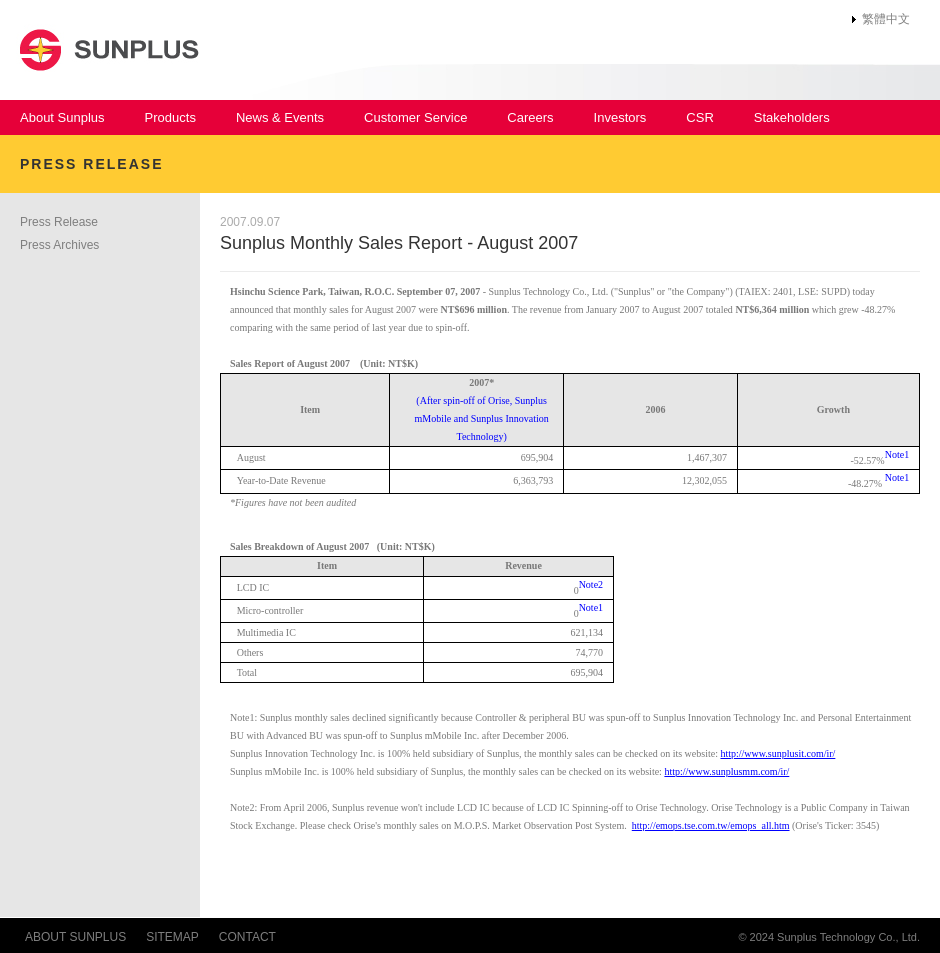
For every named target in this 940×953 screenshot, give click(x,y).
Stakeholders (792, 117)
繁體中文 (886, 19)
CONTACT (247, 937)
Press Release (59, 222)
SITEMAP (172, 937)
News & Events (280, 117)
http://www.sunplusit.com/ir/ (777, 753)
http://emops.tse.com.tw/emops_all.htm (711, 825)
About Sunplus (62, 117)
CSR (699, 117)
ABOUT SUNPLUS (75, 937)
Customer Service (415, 117)
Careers (530, 117)
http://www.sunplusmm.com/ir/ (726, 771)
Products (170, 117)
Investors (620, 117)
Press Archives (59, 245)
